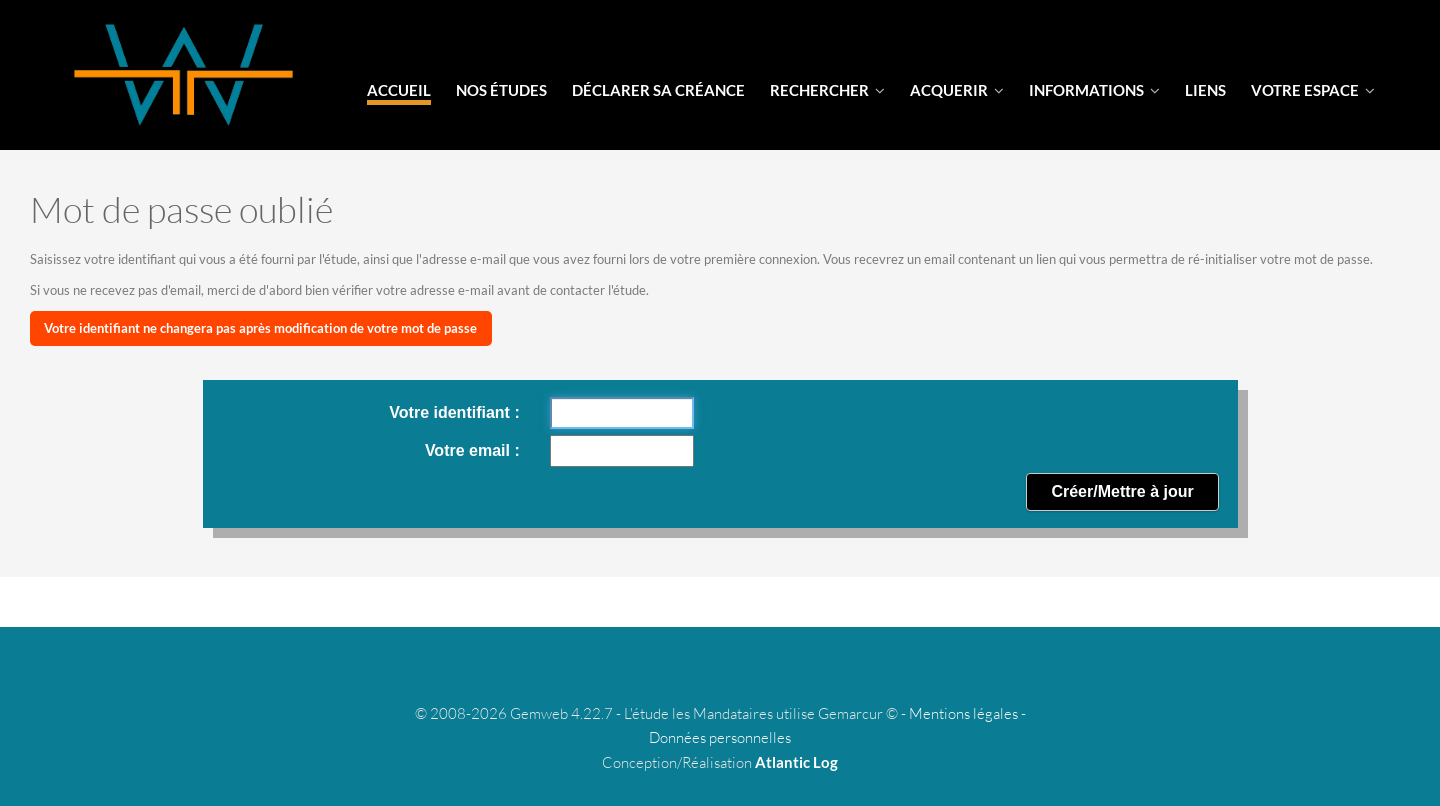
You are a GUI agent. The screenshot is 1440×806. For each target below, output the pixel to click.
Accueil (399, 90)
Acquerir (957, 90)
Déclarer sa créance (658, 90)
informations (1094, 90)
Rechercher (827, 90)
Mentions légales (963, 713)
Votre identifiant (451, 412)
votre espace (1313, 90)
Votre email (470, 450)
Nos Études (501, 90)
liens (1205, 90)
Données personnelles (720, 737)
